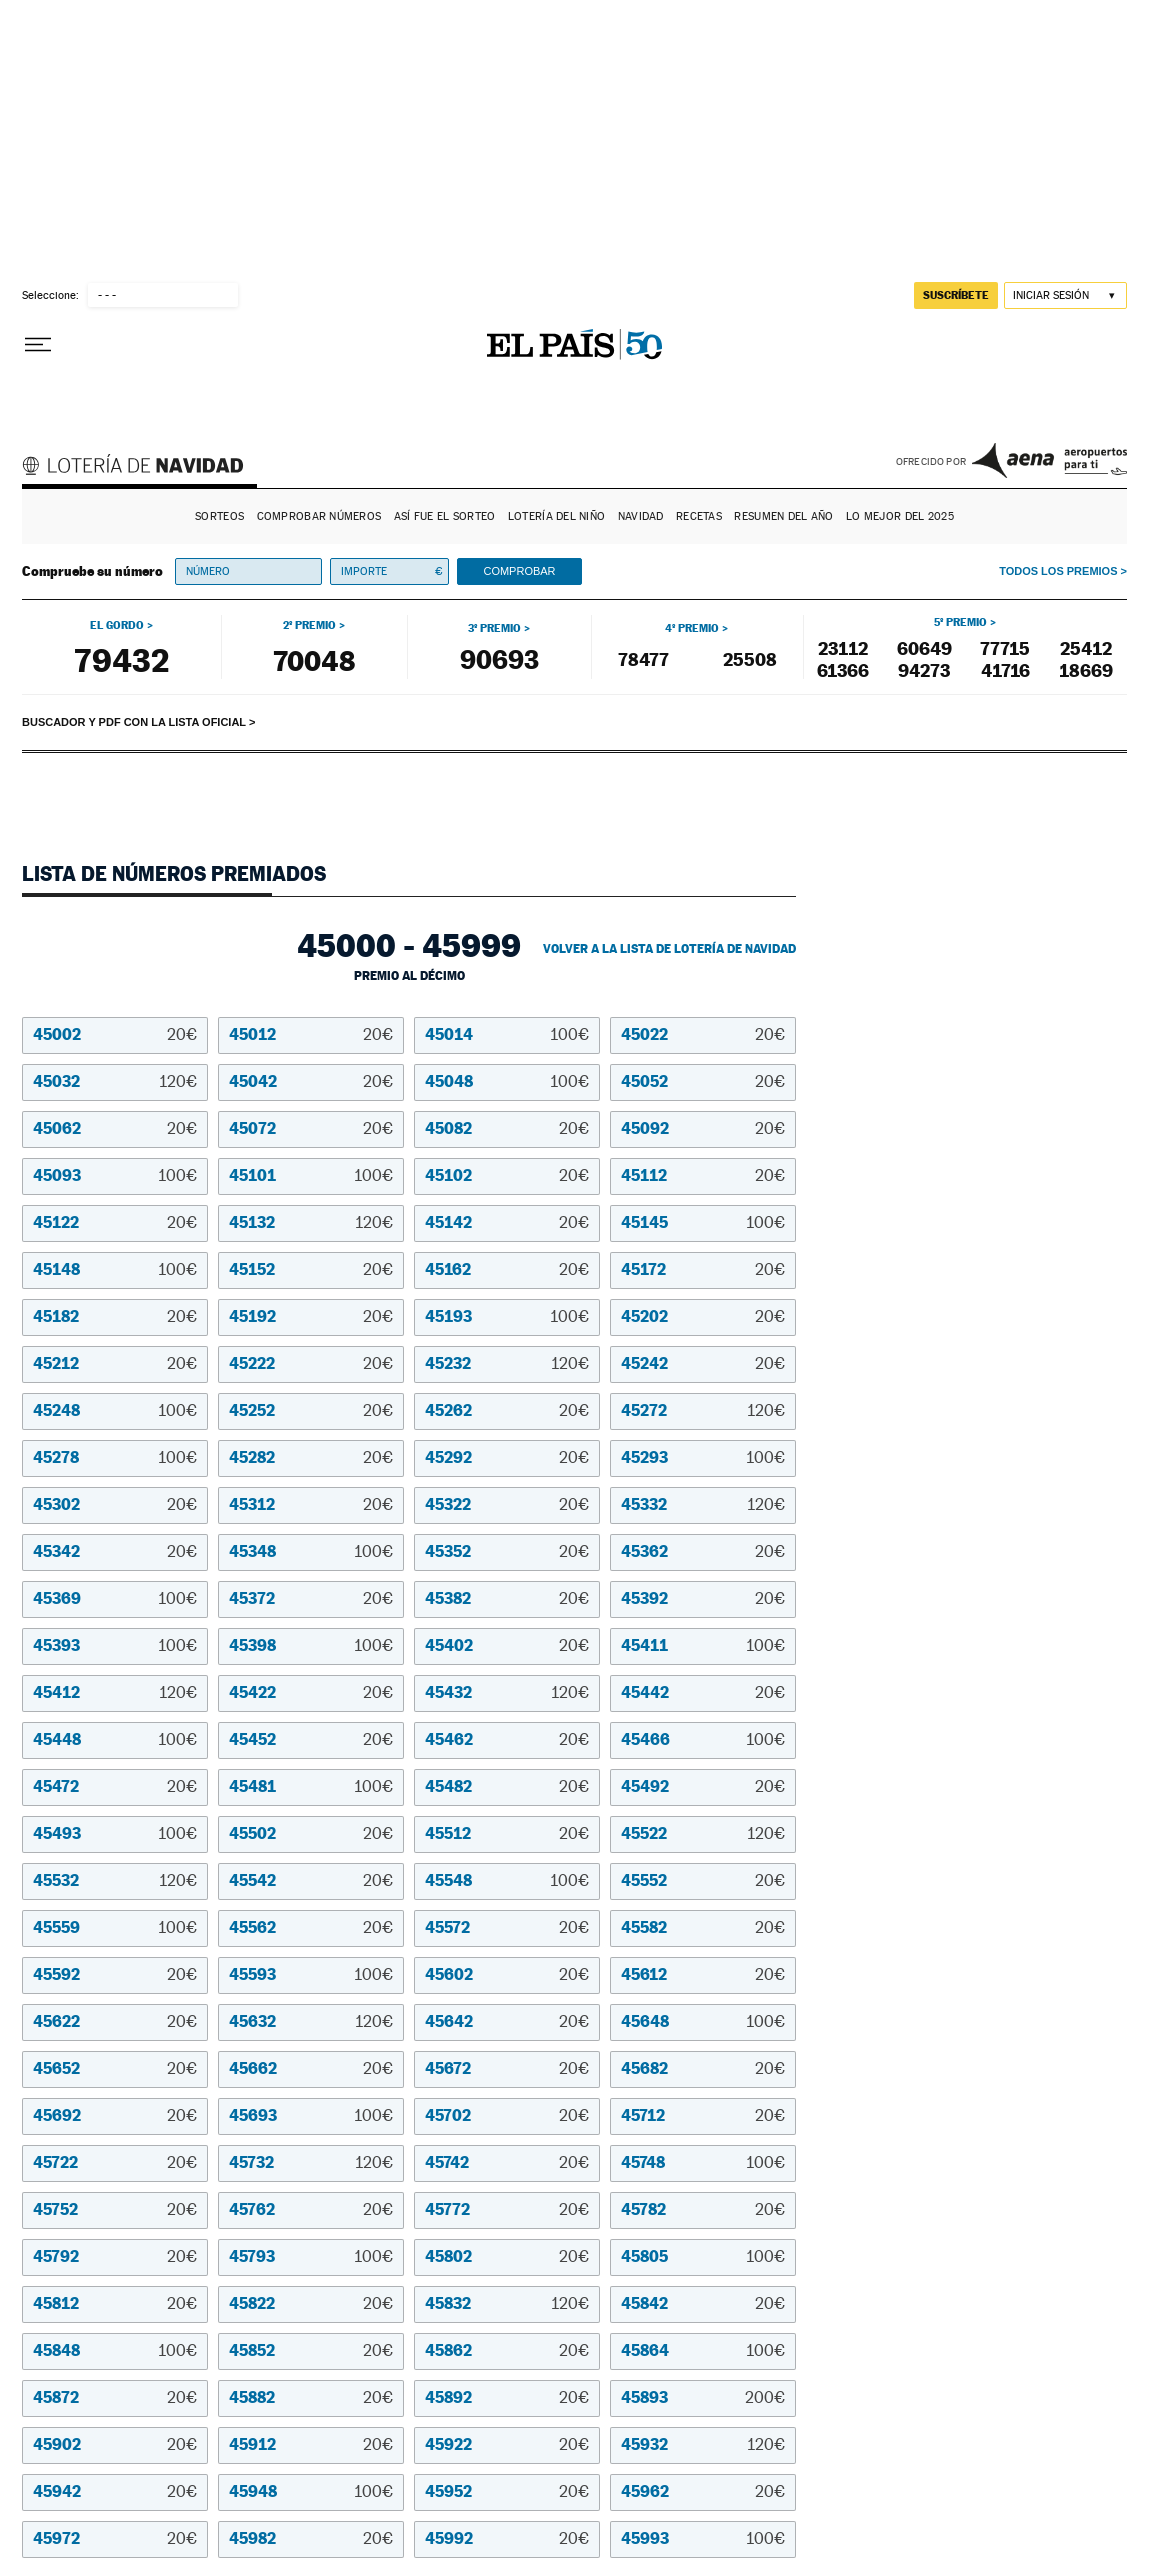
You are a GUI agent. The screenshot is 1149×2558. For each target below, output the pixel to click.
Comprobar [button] (519, 571)
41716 (1005, 670)
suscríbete (956, 295)
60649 (924, 648)
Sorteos (219, 516)
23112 (843, 648)
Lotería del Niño (556, 516)
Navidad (641, 516)
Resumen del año (783, 516)
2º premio (309, 625)
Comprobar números (319, 516)
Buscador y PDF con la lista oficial (134, 722)
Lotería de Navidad (142, 468)
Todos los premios (1058, 571)
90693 (499, 659)
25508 (750, 659)
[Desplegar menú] (38, 345)
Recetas (699, 516)
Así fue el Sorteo (445, 516)
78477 (643, 659)
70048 (314, 660)
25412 (1086, 648)
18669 (1086, 670)
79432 (121, 660)
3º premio (494, 628)
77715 (1005, 648)
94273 (924, 670)
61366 (843, 670)
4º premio (692, 628)
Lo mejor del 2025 (900, 516)
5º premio (960, 622)
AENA (1049, 460)
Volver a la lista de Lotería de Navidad (669, 949)
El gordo (117, 625)
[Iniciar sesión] (1065, 295)
